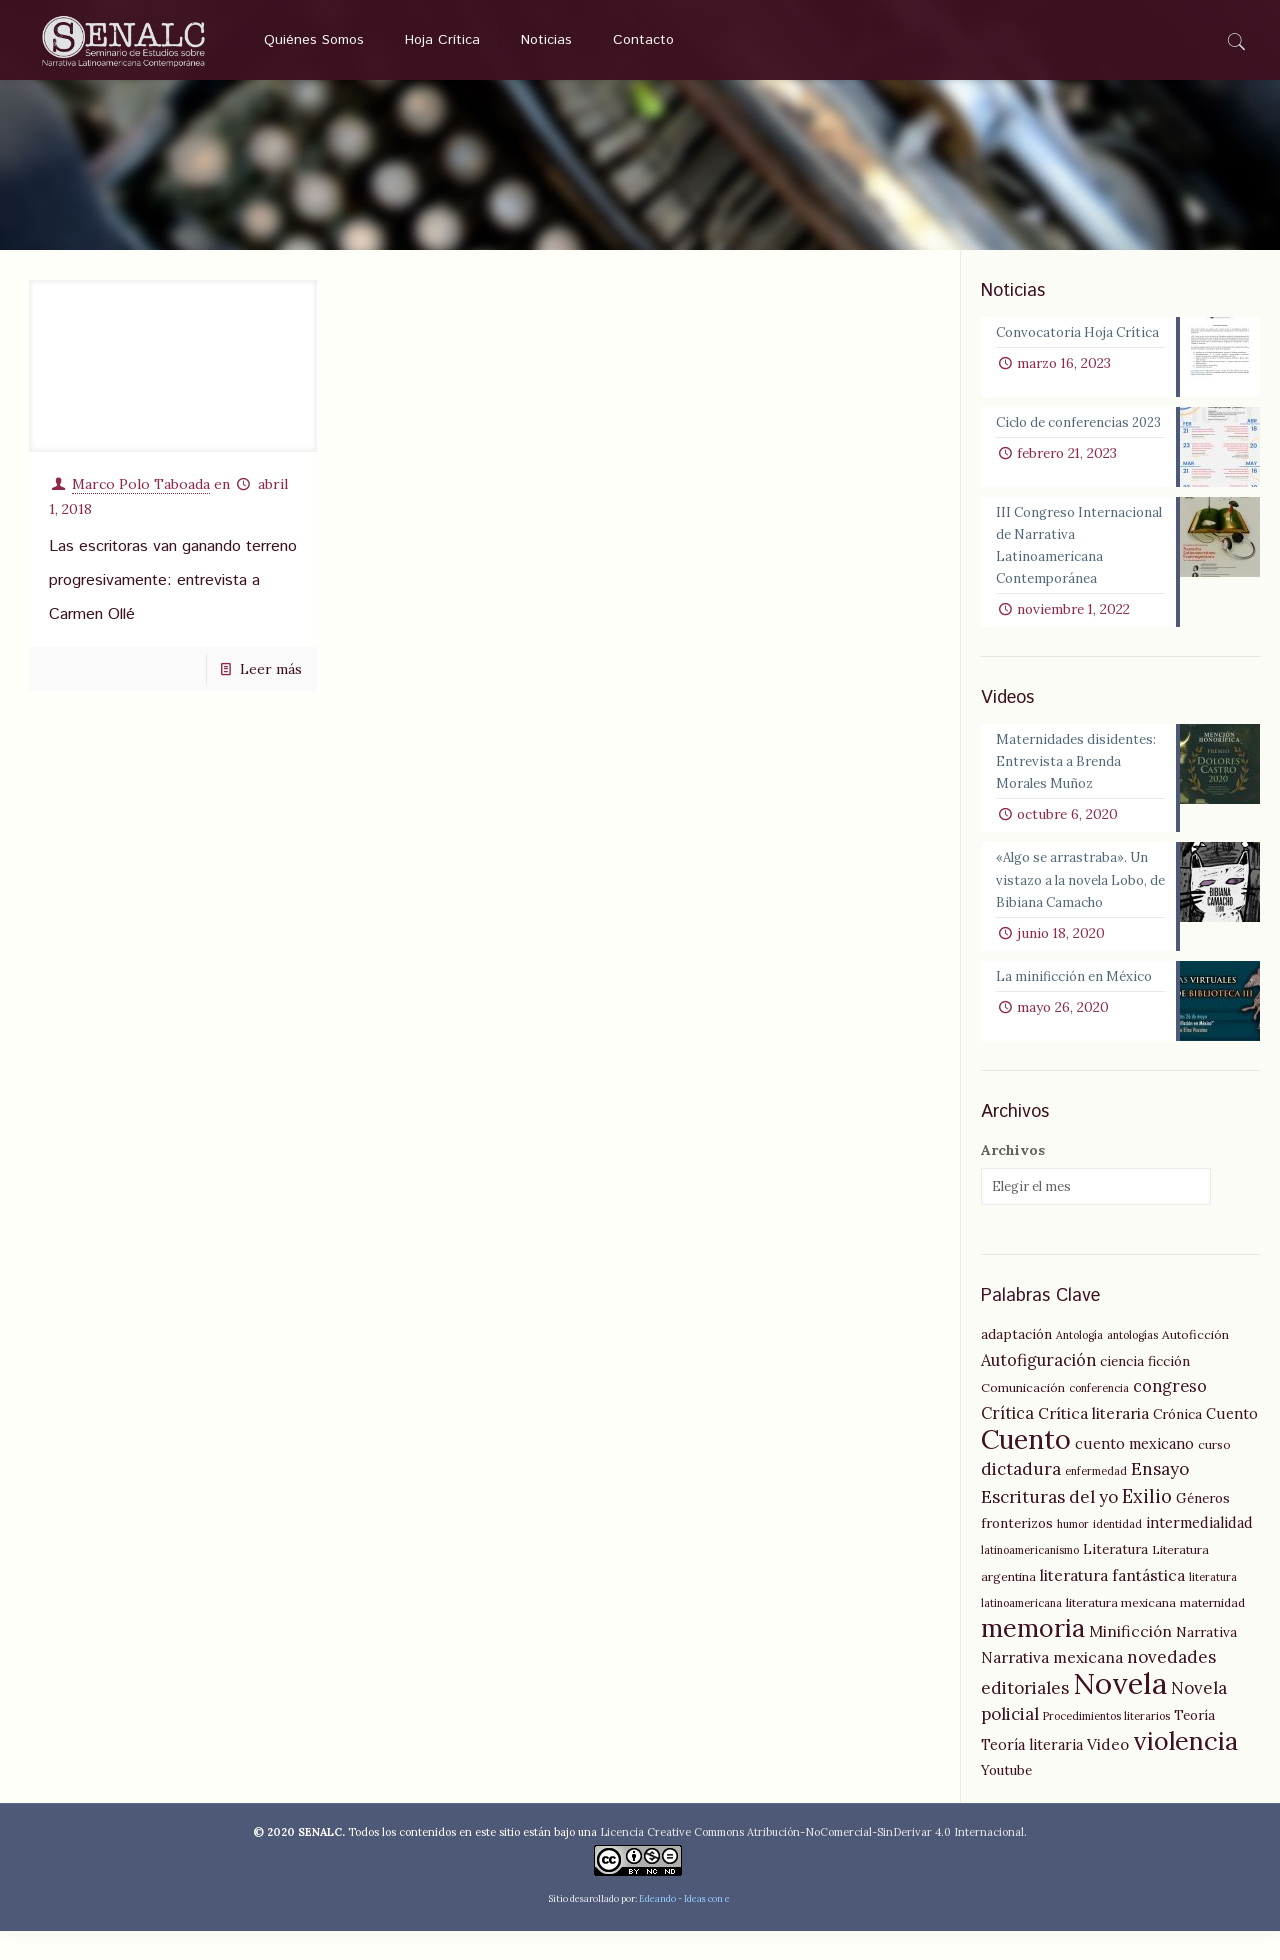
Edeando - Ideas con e (684, 1927)
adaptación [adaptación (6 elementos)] (1016, 1363)
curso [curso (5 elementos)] (1214, 1473)
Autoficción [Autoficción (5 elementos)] (1195, 1363)
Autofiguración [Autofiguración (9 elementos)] (1038, 1389)
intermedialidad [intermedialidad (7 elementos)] (1199, 1552)
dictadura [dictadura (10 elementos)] (1021, 1498)
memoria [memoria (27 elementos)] (1033, 1657)
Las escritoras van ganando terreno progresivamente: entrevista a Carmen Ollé (173, 573)
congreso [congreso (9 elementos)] (1170, 1415)
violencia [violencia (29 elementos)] (1185, 1770)
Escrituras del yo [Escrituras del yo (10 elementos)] (1049, 1526)
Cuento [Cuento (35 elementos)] (1026, 1468)
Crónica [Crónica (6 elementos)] (1177, 1443)
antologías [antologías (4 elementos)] (1132, 1364)
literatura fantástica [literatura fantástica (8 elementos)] (1112, 1604)
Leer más (271, 662)
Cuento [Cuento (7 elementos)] (1232, 1443)
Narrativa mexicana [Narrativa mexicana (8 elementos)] (1052, 1686)
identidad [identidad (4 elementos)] (1117, 1553)
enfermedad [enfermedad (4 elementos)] (1096, 1500)
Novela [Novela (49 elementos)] (1120, 1712)
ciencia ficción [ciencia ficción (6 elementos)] (1145, 1390)
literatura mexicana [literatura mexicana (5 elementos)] (1121, 1631)
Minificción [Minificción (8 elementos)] (1130, 1660)
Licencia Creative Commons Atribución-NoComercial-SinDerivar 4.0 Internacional (812, 1861)
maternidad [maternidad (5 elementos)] (1212, 1631)
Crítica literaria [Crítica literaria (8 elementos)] (1093, 1442)
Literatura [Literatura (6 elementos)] (1115, 1578)
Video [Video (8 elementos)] (1108, 1773)
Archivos (1013, 1179)
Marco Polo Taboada (141, 477)
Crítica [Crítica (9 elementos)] (1007, 1442)
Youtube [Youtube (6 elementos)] (1006, 1799)
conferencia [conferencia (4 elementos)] (1099, 1417)
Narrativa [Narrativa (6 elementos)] (1206, 1661)
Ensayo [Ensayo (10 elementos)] (1160, 1498)
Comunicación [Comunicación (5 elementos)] (1023, 1416)
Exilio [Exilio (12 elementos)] (1147, 1525)
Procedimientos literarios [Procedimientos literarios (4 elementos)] (1106, 1745)
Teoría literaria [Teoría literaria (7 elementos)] (1032, 1774)
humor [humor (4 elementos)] (1073, 1553)
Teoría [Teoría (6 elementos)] (1194, 1744)
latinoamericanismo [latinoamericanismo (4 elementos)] (1030, 1579)
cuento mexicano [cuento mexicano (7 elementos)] (1134, 1473)
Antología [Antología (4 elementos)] (1079, 1364)
